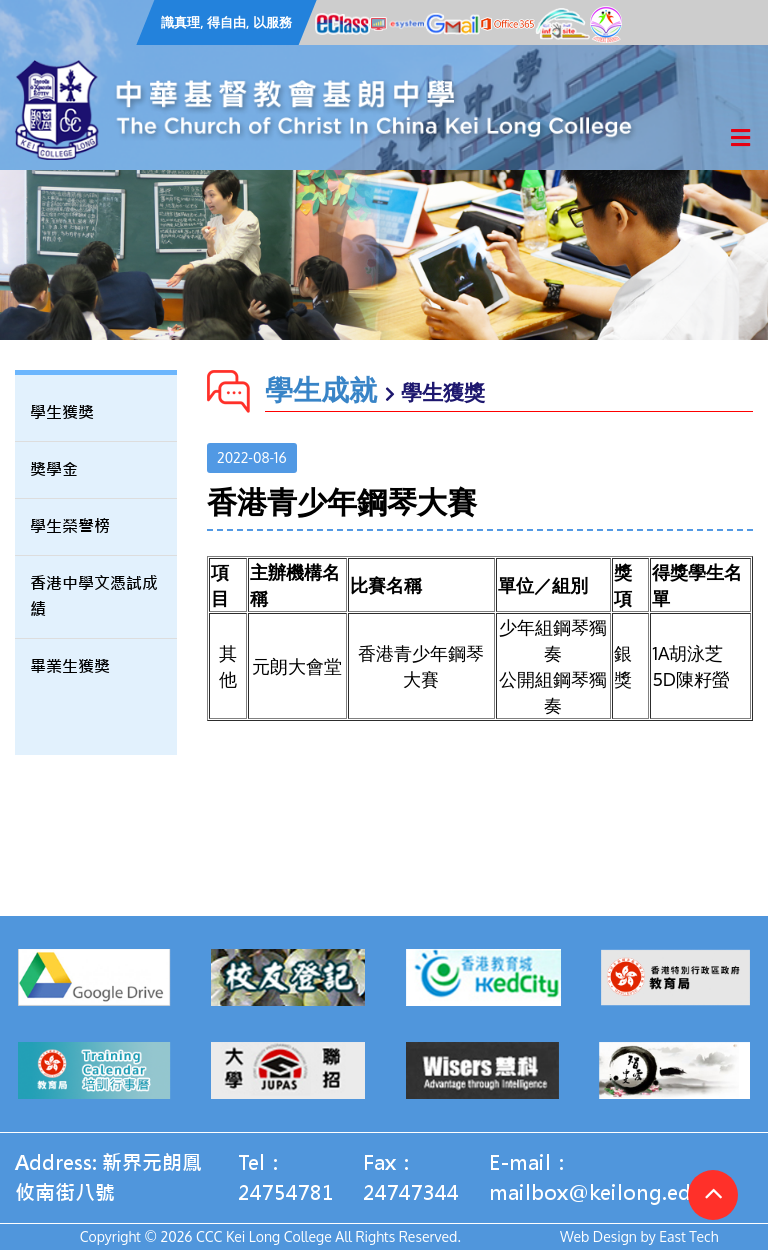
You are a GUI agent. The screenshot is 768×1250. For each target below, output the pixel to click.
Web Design (598, 1236)
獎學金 (54, 469)
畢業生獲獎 (70, 666)
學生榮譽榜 (70, 526)
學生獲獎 (62, 412)
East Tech (688, 1236)
